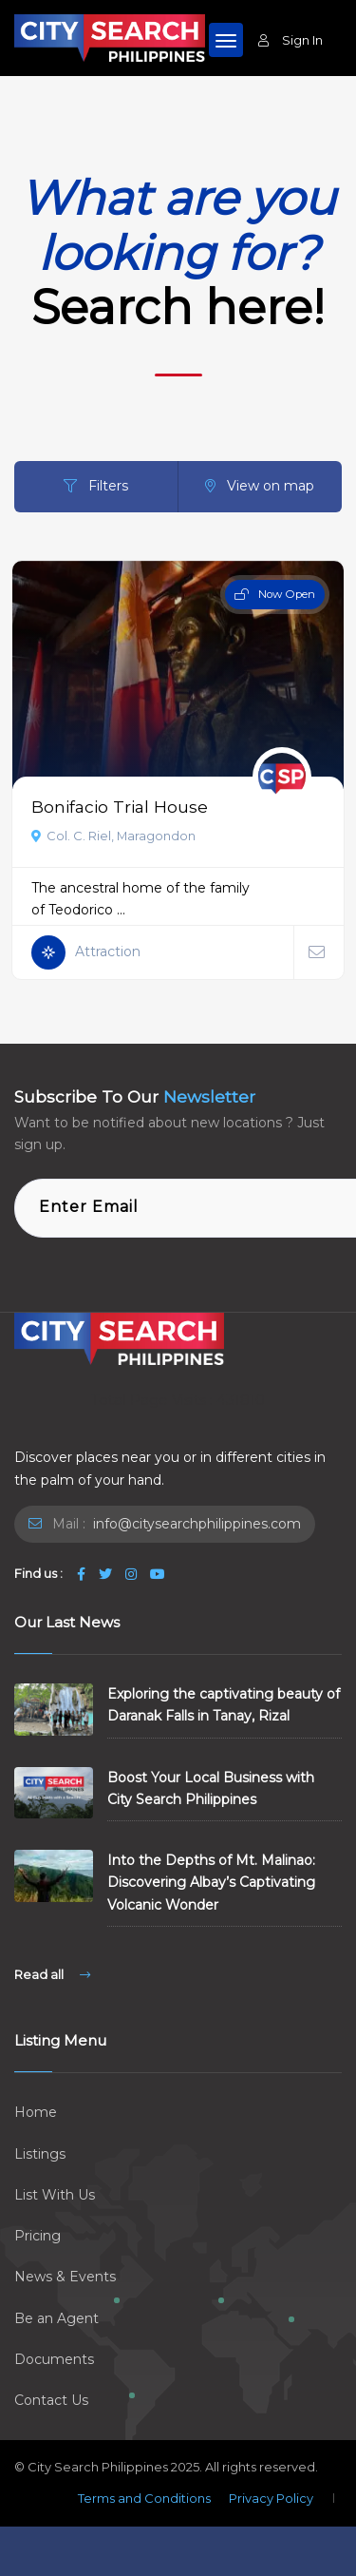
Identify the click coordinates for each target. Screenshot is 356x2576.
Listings (40, 2154)
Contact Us (51, 2400)
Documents (54, 2359)
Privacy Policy (271, 2498)
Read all (52, 1974)
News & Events (65, 2276)
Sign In (290, 40)
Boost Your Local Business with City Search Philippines (210, 1788)
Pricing (37, 2235)
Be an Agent (56, 2318)
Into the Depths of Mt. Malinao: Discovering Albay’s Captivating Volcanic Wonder (211, 1882)
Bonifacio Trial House (119, 807)
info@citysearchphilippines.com (195, 1523)
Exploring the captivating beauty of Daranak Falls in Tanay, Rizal (223, 1704)
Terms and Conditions (144, 2498)
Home (35, 2112)
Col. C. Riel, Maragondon (113, 835)
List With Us (54, 2194)
